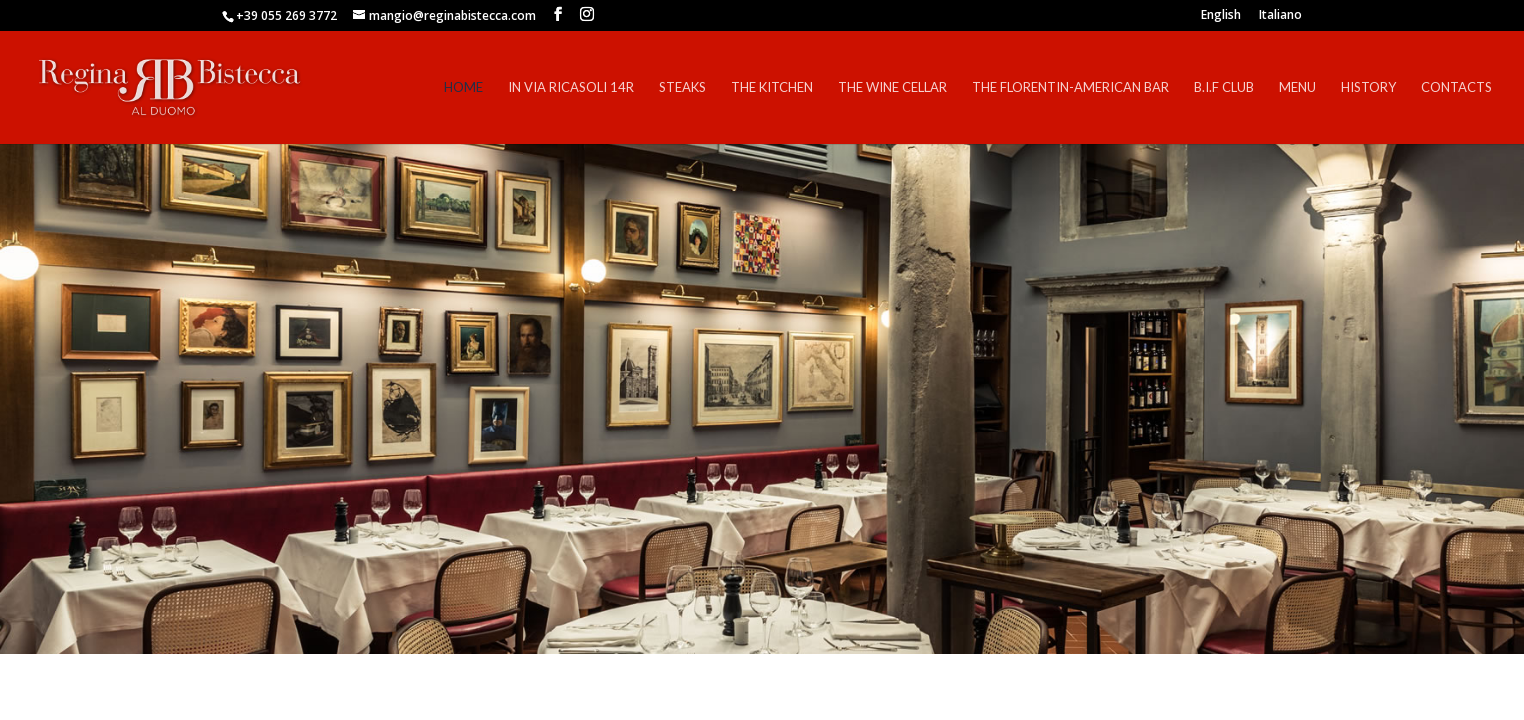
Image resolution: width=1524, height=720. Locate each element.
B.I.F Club (1224, 87)
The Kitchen (772, 87)
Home (463, 87)
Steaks (682, 87)
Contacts (1456, 87)
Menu (1297, 87)
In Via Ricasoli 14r (571, 87)
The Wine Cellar (892, 87)
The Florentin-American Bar (1070, 87)
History (1368, 87)
